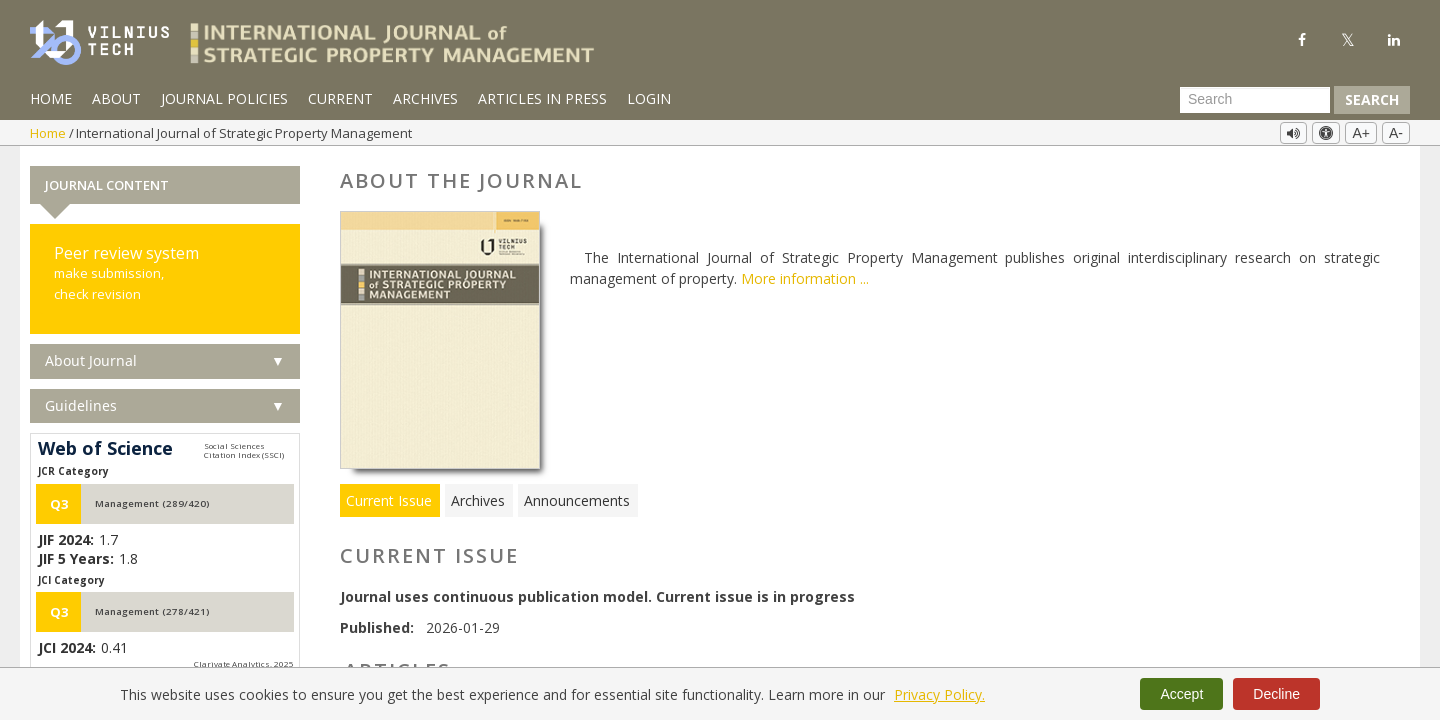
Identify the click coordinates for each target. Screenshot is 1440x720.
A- (1396, 133)
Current (340, 98)
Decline (1276, 694)
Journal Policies (224, 98)
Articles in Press (542, 98)
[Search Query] (1255, 100)
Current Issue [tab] (389, 498)
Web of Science (105, 448)
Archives (425, 98)
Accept (1181, 694)
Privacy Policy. (939, 694)
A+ (1361, 133)
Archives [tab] (478, 498)
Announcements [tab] (577, 498)
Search (1372, 99)
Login (649, 98)
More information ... (805, 277)
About (116, 98)
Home (51, 98)
